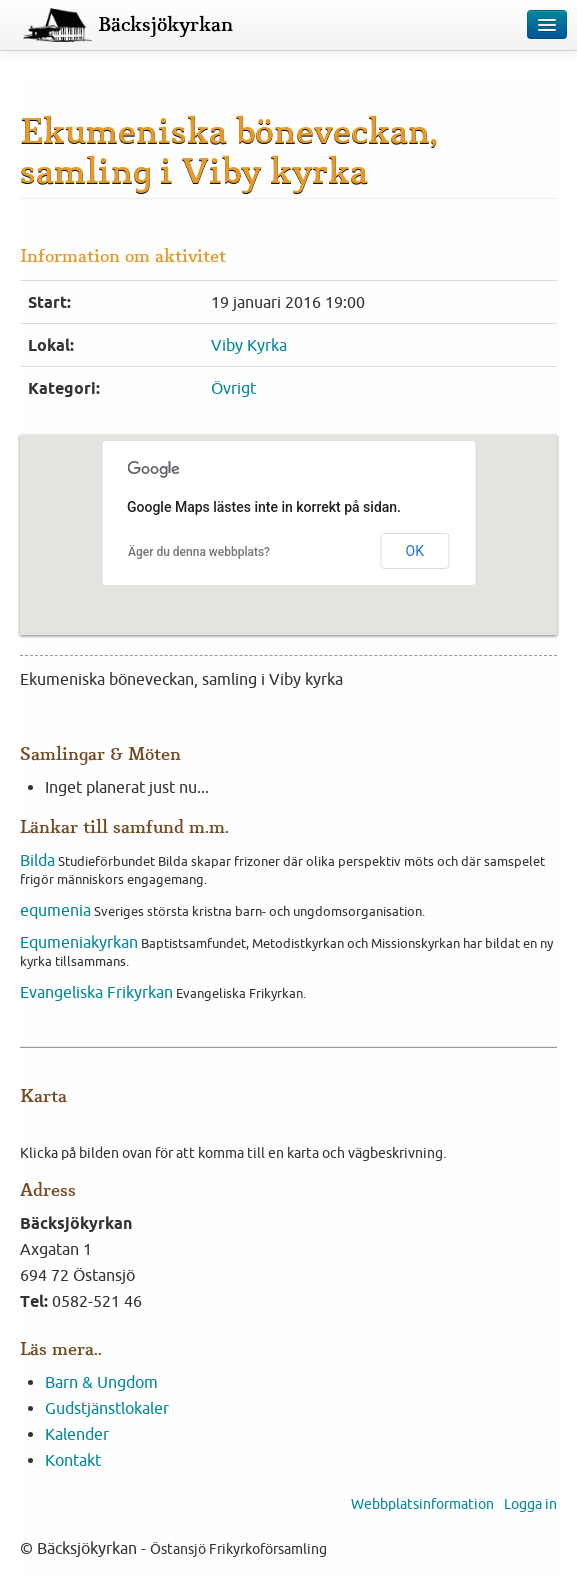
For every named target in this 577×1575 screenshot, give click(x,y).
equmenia (55, 910)
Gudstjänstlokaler (107, 1408)
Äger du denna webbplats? (199, 552)
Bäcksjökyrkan (165, 25)
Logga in (530, 1504)
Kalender (77, 1434)
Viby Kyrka (249, 345)
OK (415, 551)
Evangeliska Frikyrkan (96, 992)
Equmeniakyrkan (79, 942)
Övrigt (233, 388)
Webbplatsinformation (422, 1504)
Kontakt (73, 1460)
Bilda (37, 860)
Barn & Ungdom (101, 1382)
